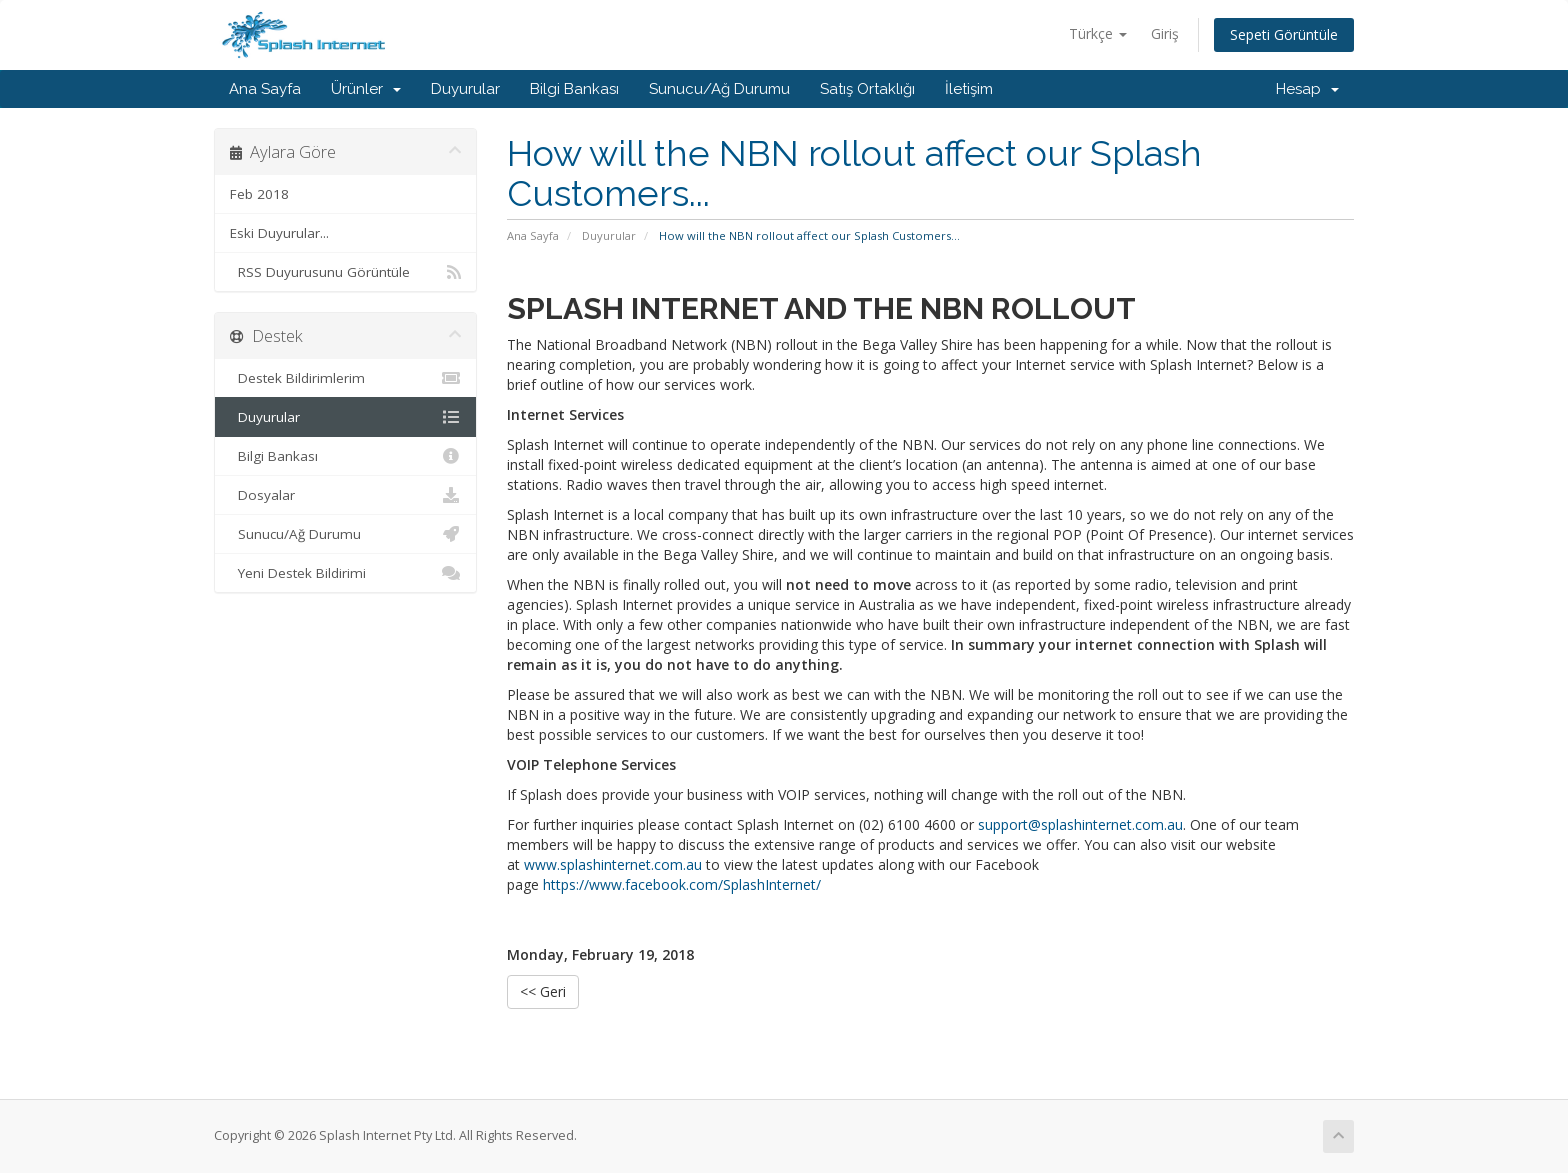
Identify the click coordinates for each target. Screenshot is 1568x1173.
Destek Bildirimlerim (345, 378)
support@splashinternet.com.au (1080, 824)
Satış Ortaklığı (867, 89)
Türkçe (1098, 33)
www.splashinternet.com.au (613, 864)
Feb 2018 (259, 194)
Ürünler (366, 89)
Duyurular (465, 89)
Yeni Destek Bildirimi (345, 573)
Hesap (1307, 89)
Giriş (1165, 33)
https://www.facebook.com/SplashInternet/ (682, 884)
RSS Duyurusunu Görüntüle (345, 272)
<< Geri (543, 991)
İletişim (969, 89)
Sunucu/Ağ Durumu (719, 89)
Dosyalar (345, 495)
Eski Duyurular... (279, 233)
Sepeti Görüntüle (1284, 34)
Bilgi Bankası (574, 89)
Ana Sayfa (265, 89)
